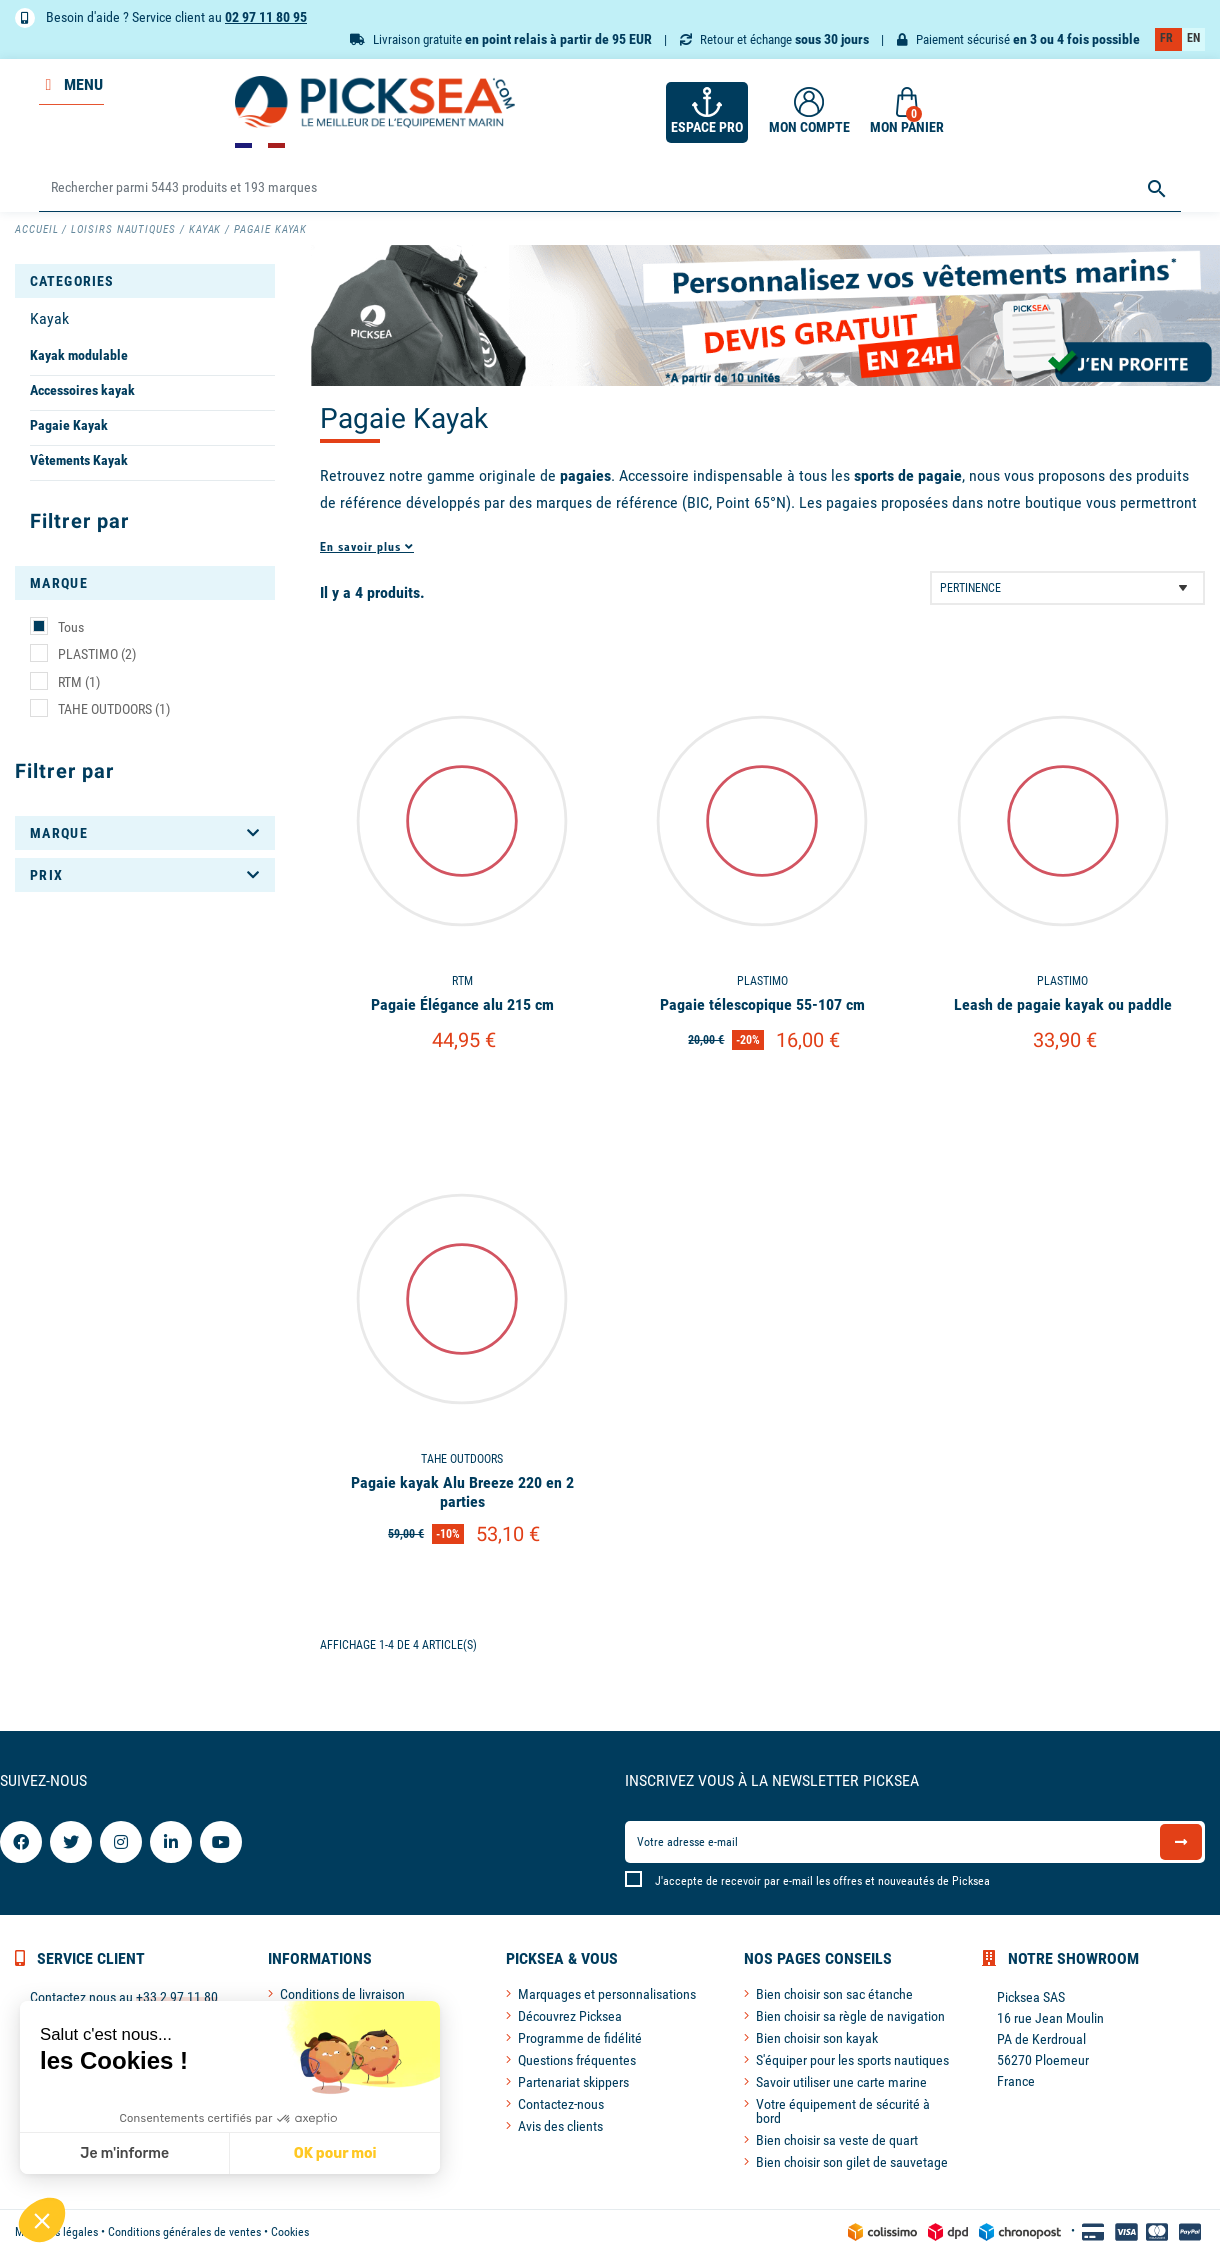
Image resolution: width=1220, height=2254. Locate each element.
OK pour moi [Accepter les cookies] (335, 2153)
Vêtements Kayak (79, 460)
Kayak (49, 318)
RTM (79, 682)
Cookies (290, 2232)
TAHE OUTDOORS (114, 709)
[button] (42, 2220)
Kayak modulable (79, 355)
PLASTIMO (97, 654)
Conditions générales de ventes (184, 2232)
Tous (71, 627)
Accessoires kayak (82, 390)
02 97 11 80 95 (266, 17)
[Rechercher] (609, 188)
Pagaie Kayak (69, 425)
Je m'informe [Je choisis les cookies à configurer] (124, 2153)
